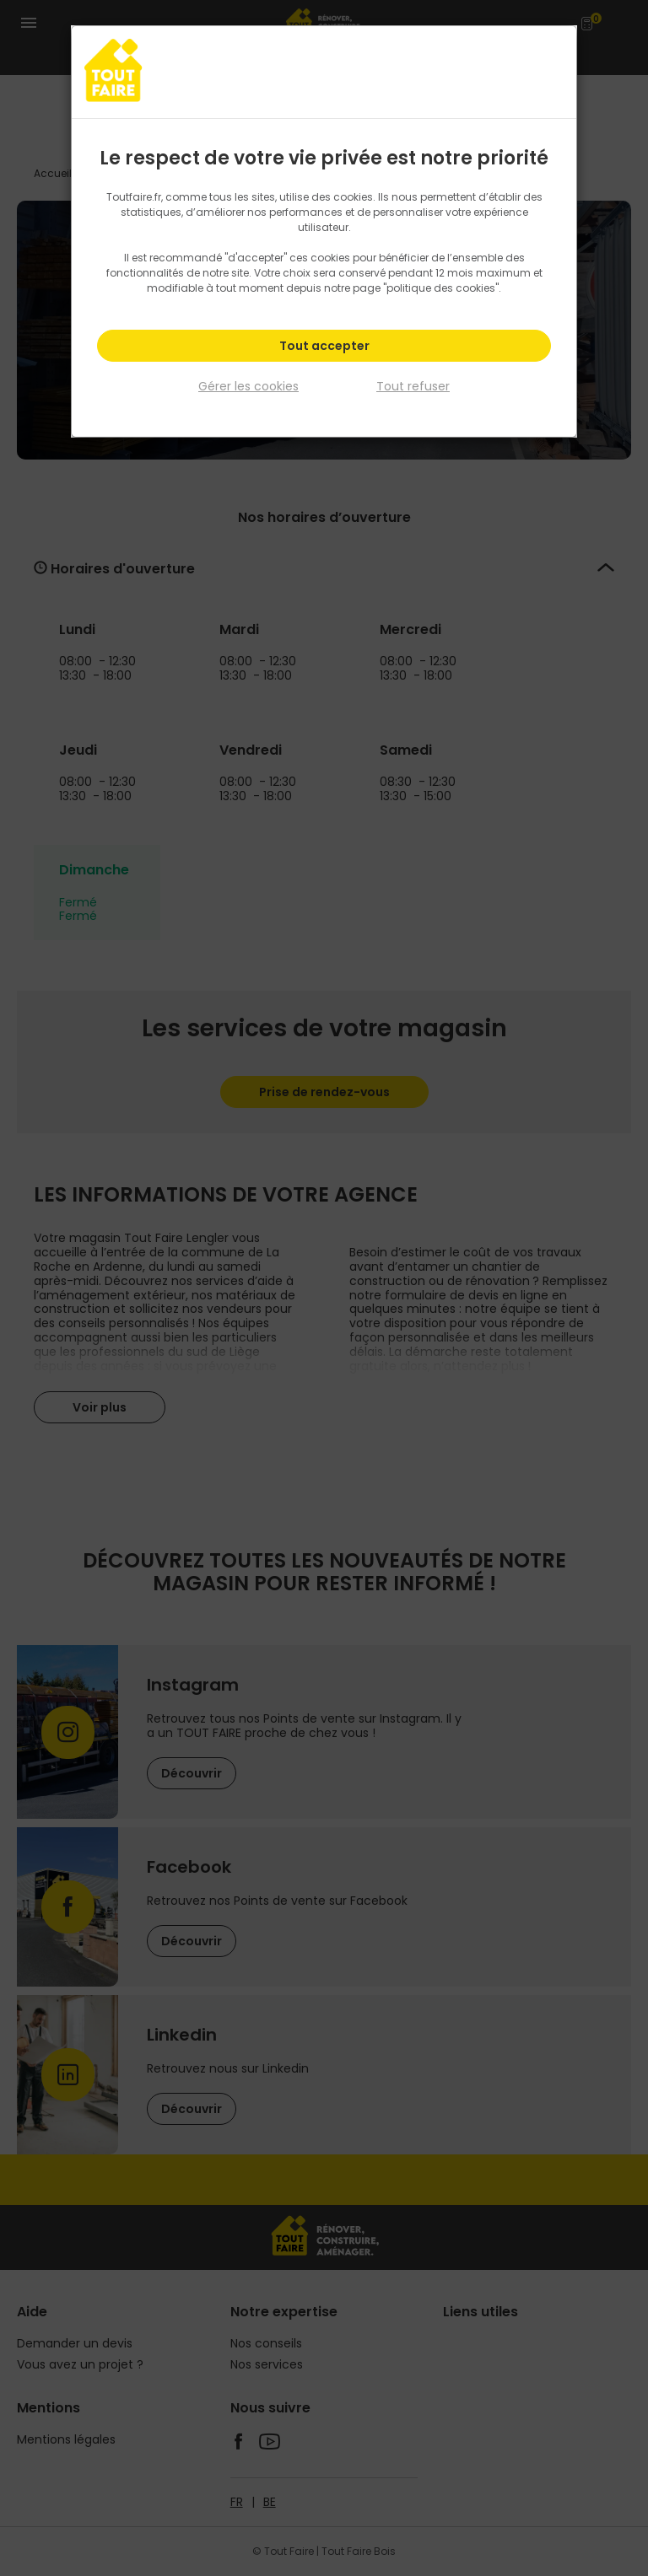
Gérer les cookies (248, 386)
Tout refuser (413, 386)
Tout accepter (324, 345)
